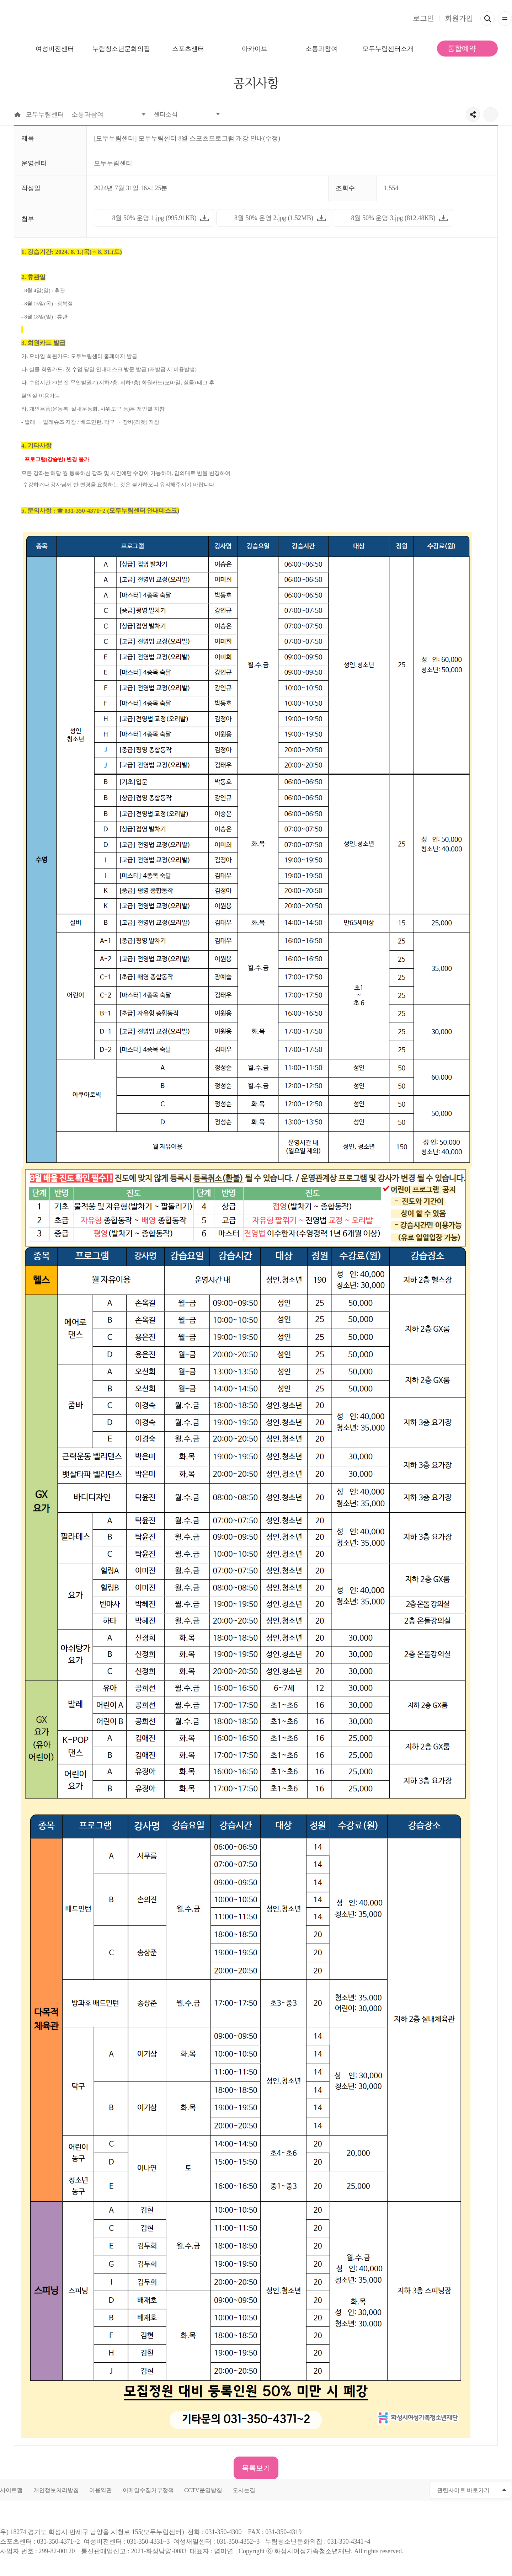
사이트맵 (11, 2490)
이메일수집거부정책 (148, 2490)
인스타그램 (400, 2490)
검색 (487, 18)
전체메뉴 (505, 18)
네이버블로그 (416, 2490)
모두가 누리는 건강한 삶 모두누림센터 (256, 18)
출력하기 (491, 114)
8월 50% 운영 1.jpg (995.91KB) (151, 220)
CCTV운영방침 (203, 2490)
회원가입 (459, 18)
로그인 (423, 18)
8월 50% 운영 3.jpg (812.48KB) (390, 220)
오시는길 (244, 2490)
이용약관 (100, 2490)
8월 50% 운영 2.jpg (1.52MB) (271, 220)
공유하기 (473, 114)
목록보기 (256, 2468)
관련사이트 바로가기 (463, 2490)
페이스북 (368, 2490)
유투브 (384, 2490)
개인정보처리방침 (56, 2490)
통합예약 (462, 48)
